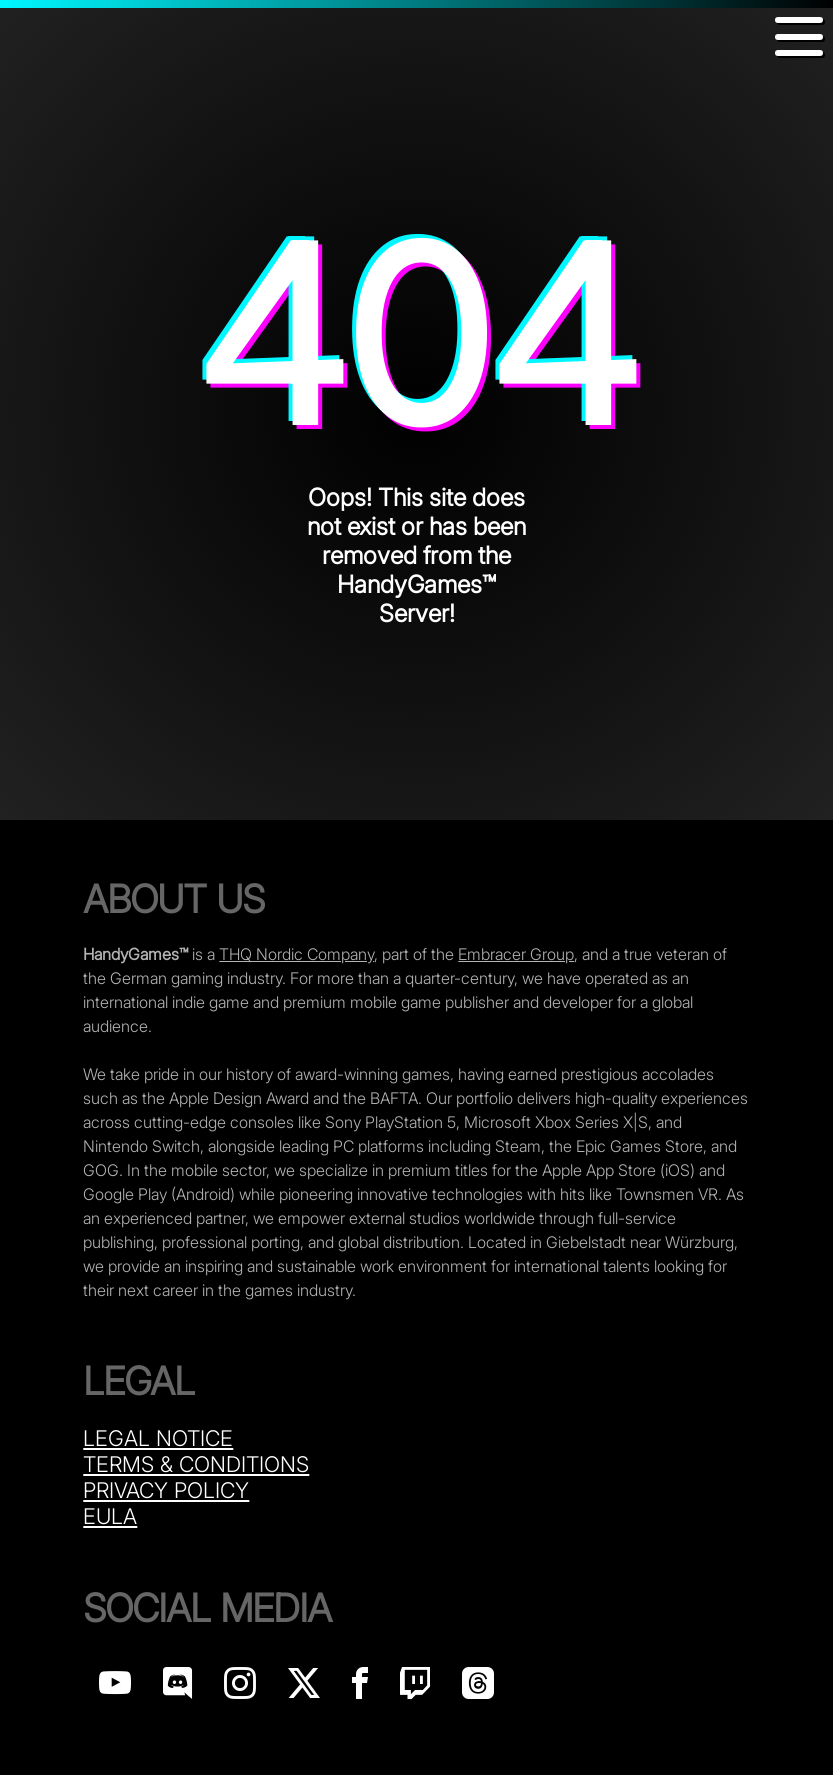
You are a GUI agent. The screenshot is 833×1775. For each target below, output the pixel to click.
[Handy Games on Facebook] (360, 1688)
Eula (110, 1516)
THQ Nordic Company (296, 954)
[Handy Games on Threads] (478, 1688)
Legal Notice (158, 1438)
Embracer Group (516, 954)
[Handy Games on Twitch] (415, 1688)
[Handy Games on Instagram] (240, 1688)
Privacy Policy (166, 1490)
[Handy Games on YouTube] (115, 1688)
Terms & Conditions (196, 1464)
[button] (799, 36)
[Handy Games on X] (304, 1688)
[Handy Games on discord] (177, 1688)
